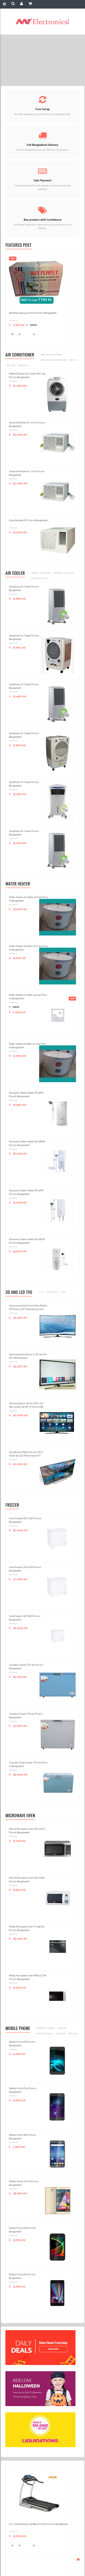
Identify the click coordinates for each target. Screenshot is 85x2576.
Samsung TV (53, 1292)
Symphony (61, 2033)
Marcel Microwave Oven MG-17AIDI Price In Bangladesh (27, 1880)
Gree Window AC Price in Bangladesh (28, 520)
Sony (63, 1292)
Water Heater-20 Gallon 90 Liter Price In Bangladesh (28, 899)
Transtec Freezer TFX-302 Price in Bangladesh (26, 1667)
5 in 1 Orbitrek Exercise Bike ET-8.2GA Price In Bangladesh (38, 2524)
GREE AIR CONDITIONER (51, 354)
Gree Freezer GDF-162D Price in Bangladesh (25, 1569)
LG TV (41, 1292)
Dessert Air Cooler (41, 573)
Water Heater (17, 883)
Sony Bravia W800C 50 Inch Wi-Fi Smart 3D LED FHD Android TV (26, 1454)
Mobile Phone (17, 2028)
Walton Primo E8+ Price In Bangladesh (22, 2276)
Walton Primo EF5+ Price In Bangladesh (22, 2090)
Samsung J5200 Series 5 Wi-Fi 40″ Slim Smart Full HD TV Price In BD (26, 1405)
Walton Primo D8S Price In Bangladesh (22, 2230)
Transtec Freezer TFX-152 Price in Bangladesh (26, 1716)
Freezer (12, 1505)
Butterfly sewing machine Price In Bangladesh (33, 313)
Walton (11, 365)
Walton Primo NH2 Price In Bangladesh (22, 2137)
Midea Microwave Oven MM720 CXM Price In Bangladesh (27, 1977)
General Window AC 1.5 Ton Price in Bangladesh (27, 424)
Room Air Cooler (40, 578)
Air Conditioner (19, 354)
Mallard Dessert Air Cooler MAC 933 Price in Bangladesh (27, 375)
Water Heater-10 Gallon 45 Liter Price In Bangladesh (28, 997)
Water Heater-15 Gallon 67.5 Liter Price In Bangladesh (28, 948)
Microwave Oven (20, 1815)
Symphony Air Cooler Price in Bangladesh (24, 588)
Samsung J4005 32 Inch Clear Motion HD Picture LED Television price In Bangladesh (28, 1309)
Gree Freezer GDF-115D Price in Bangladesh (24, 1618)
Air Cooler (15, 573)
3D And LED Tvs (18, 1292)
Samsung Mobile (45, 2033)
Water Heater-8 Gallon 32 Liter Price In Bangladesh (27, 1046)
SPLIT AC (74, 360)
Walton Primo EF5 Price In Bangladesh (22, 2044)
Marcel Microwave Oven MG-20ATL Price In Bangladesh (27, 1831)
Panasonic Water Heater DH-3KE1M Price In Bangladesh (27, 1241)
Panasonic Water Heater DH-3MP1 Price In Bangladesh (26, 1192)
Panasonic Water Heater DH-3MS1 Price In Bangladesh (26, 1095)
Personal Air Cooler (63, 573)
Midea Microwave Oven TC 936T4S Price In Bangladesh (26, 1928)
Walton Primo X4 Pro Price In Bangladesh (24, 2183)
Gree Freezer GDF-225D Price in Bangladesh (25, 1520)
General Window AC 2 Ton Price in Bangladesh (26, 473)
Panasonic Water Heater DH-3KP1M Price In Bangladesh (27, 1143)
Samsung (61, 2028)
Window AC (23, 365)
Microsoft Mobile (46, 2028)
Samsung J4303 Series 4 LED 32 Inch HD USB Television (28, 1356)
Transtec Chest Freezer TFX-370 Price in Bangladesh (28, 1764)
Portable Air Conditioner (54, 360)
